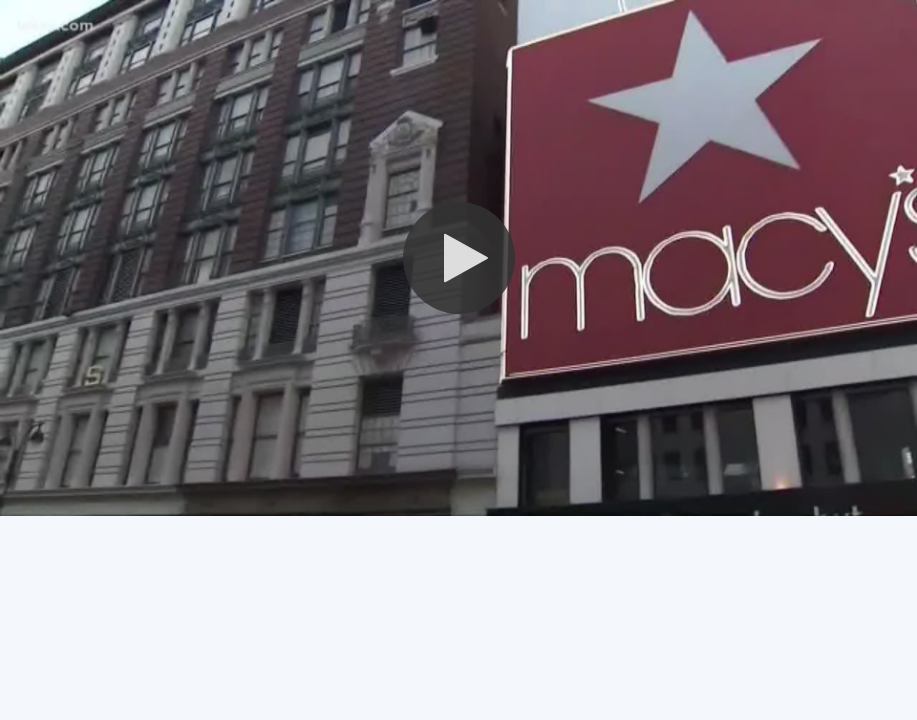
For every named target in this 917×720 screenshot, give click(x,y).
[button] (459, 258)
